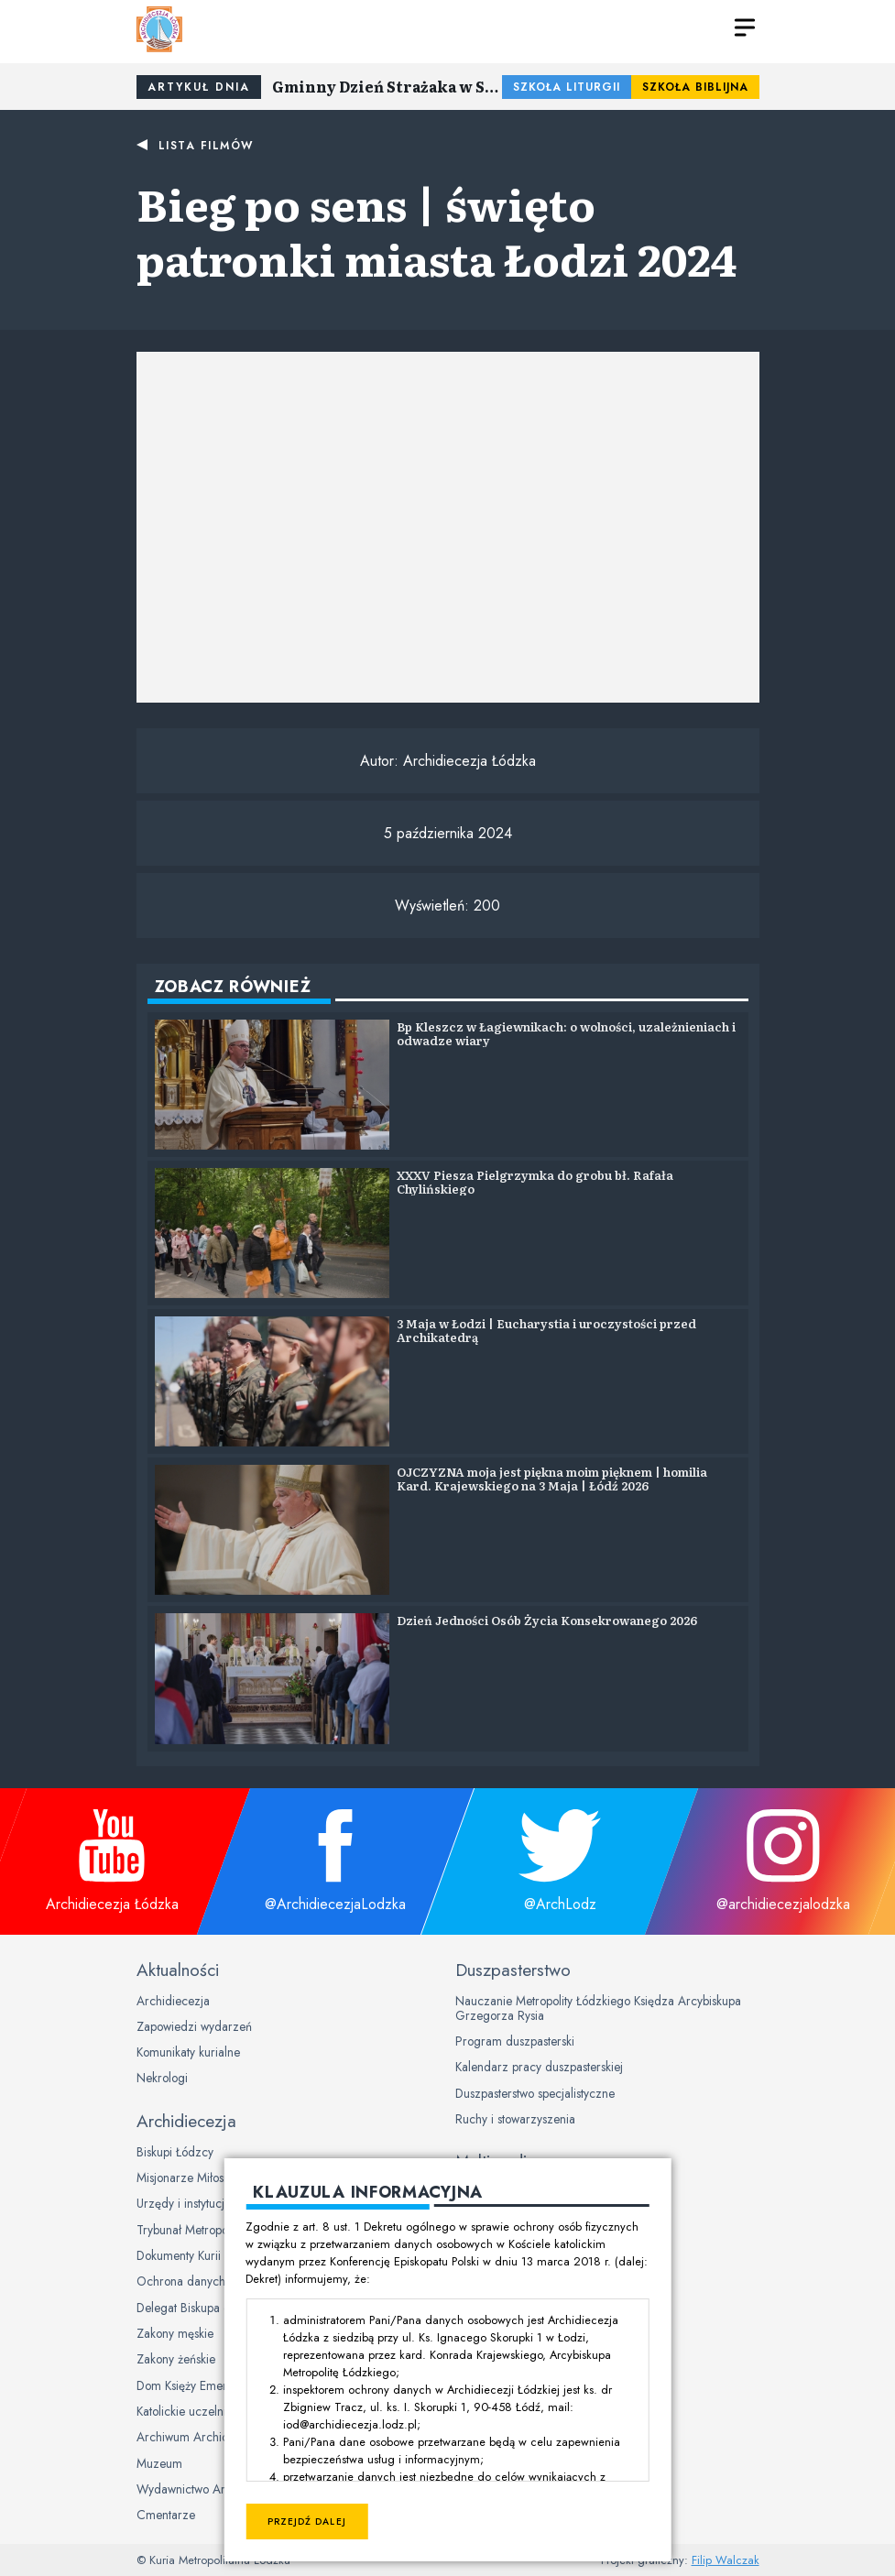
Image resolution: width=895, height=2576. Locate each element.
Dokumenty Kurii (178, 2255)
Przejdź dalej (306, 2521)
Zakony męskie (174, 2333)
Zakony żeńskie (175, 2359)
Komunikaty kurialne (188, 2052)
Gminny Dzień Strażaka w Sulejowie (387, 86)
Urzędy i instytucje (183, 2203)
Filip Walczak (725, 2560)
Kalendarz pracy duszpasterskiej (539, 2067)
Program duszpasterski (514, 2041)
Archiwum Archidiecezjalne (209, 2437)
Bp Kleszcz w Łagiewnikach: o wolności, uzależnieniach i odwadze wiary (566, 1034)
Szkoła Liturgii (566, 87)
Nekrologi (162, 2077)
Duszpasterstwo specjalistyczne (535, 2093)
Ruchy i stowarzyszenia (515, 2119)
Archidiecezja (173, 2001)
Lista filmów (206, 145)
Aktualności (177, 1969)
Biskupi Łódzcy (174, 2152)
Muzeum (159, 2463)
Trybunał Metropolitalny (196, 2230)
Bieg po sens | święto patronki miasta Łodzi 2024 (436, 230)
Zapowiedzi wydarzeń (194, 2026)
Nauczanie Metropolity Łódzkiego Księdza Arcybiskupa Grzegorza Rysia (598, 2008)
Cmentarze (165, 2514)
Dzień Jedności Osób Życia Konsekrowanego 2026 (547, 1620)
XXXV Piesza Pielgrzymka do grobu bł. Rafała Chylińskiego (535, 1182)
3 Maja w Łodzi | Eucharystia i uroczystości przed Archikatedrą (546, 1330)
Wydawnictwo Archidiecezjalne (218, 2489)
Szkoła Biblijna (695, 87)
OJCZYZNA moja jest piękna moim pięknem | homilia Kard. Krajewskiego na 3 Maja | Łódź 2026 (552, 1479)
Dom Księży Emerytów (193, 2385)
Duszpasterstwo (513, 1969)
